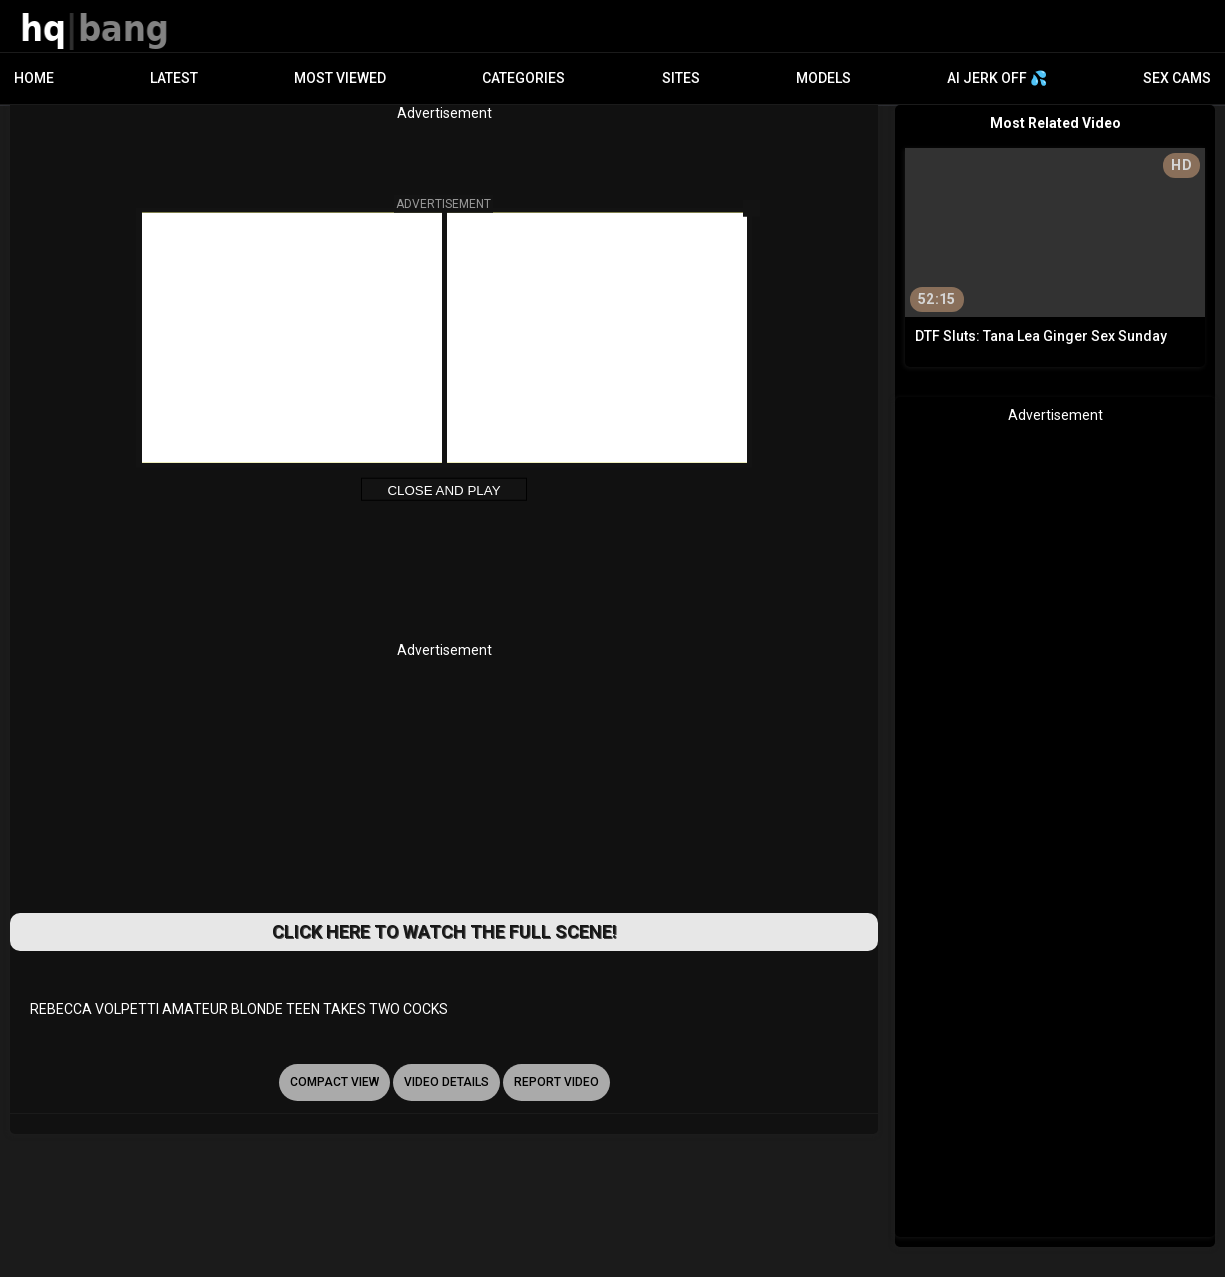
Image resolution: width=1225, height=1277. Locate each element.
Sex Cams (1177, 78)
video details (446, 1082)
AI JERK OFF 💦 (997, 78)
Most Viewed (340, 78)
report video (556, 1082)
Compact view (334, 1082)
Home (34, 78)
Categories (523, 78)
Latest (174, 78)
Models (823, 78)
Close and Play (443, 490)
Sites (681, 78)
